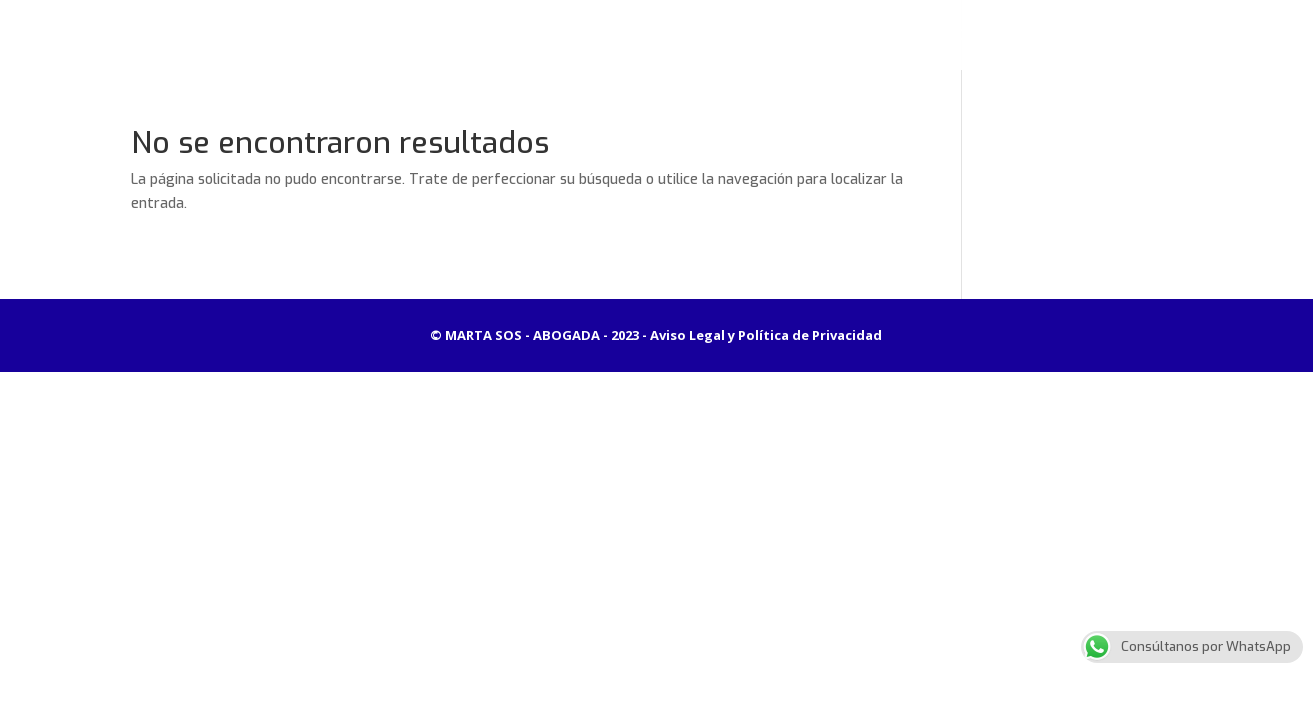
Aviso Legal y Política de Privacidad (766, 335)
